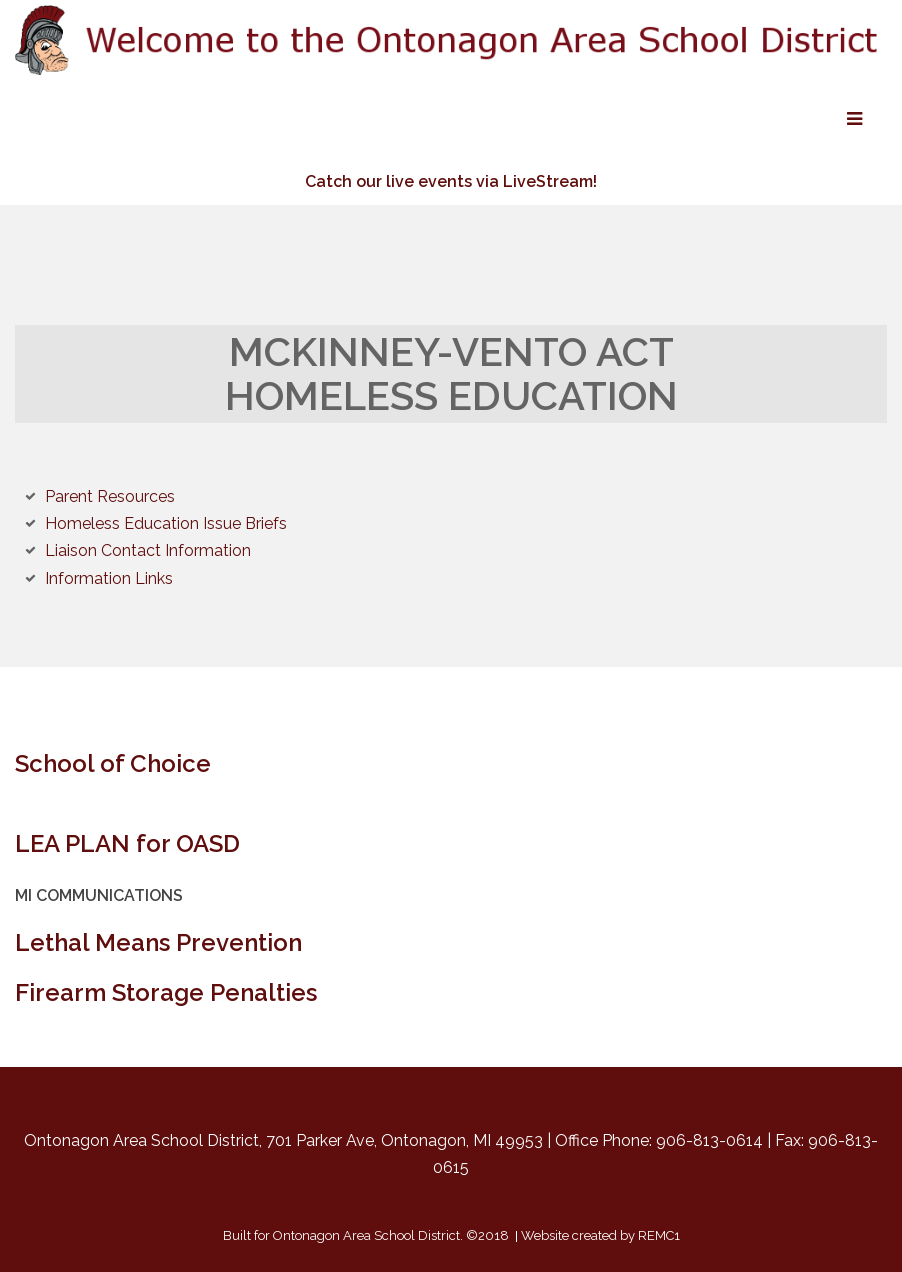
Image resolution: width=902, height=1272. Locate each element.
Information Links (109, 578)
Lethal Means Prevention (158, 942)
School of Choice (113, 763)
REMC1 (659, 1235)
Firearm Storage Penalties (166, 992)
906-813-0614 (709, 1140)
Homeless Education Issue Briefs (166, 523)
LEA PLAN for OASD (127, 843)
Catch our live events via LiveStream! (451, 181)
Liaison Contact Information (148, 550)
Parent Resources (110, 496)
